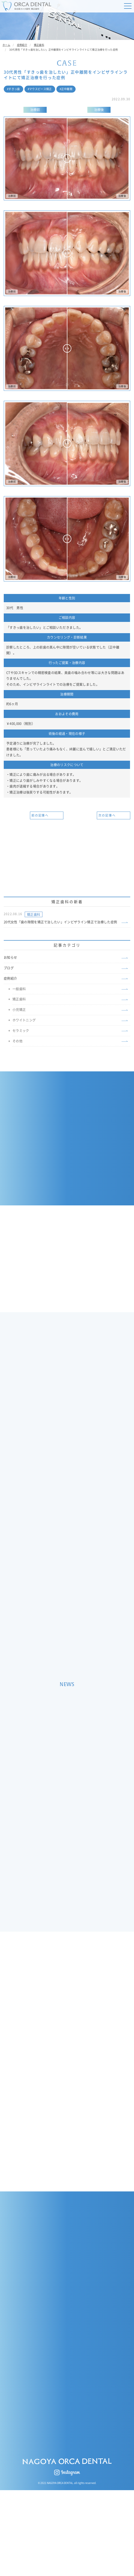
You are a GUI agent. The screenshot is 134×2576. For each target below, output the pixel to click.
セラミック (20, 1030)
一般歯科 (19, 989)
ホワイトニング (24, 1020)
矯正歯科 (33, 914)
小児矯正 (19, 1009)
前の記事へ (40, 815)
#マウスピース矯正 (40, 89)
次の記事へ (107, 815)
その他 (17, 1041)
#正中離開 (66, 89)
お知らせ (10, 957)
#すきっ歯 (13, 89)
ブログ (9, 968)
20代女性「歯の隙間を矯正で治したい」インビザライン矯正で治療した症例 (60, 922)
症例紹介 (10, 978)
